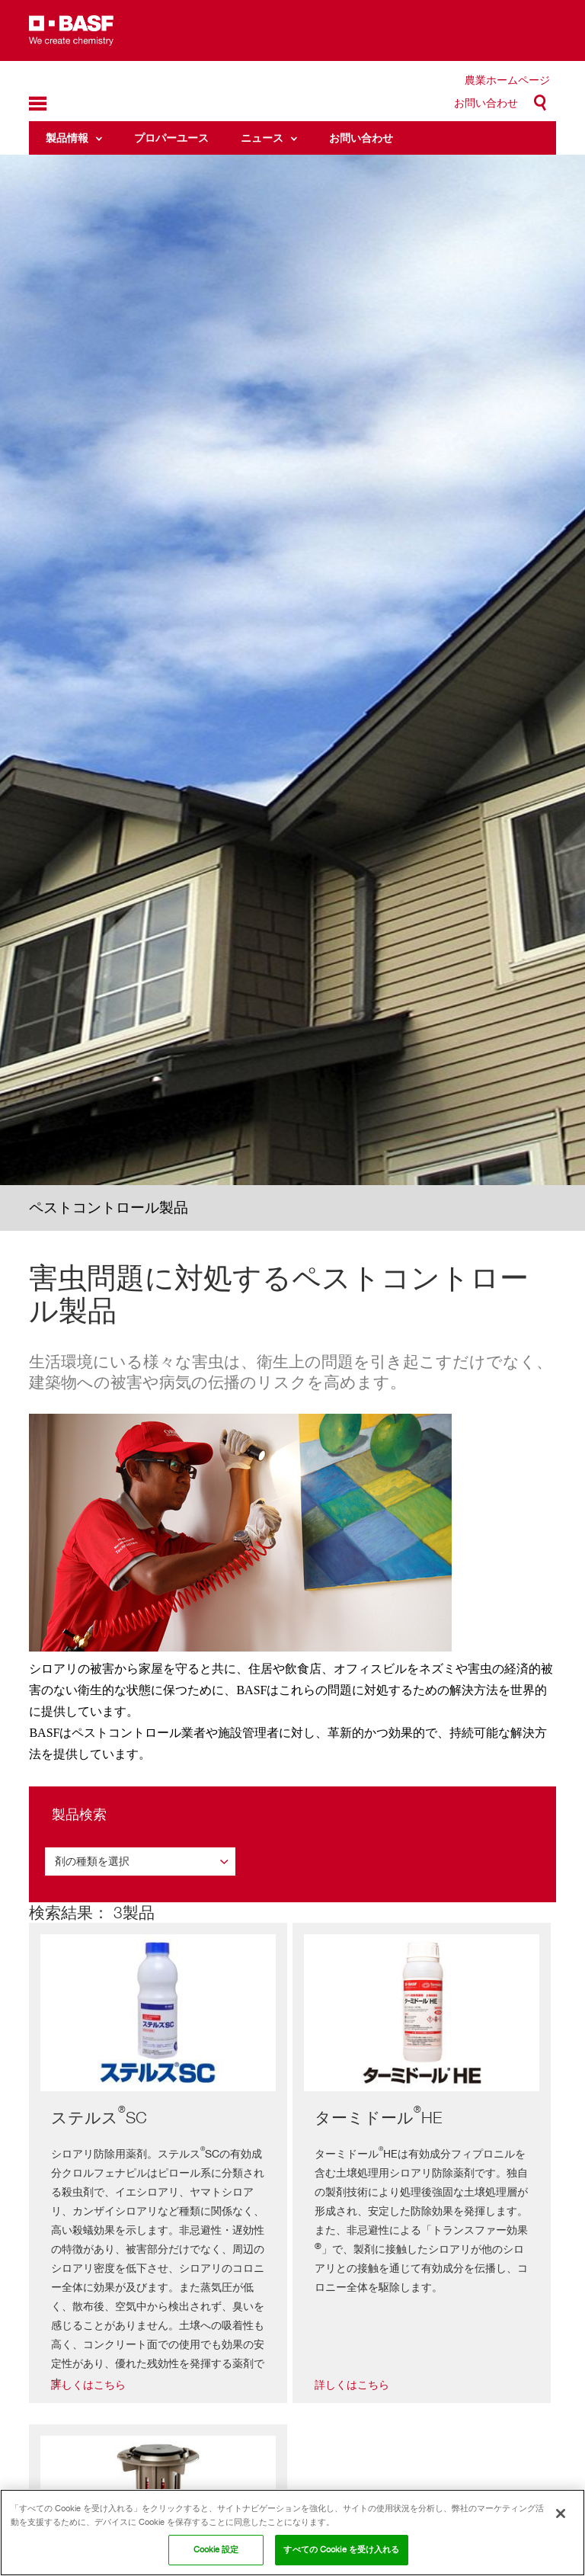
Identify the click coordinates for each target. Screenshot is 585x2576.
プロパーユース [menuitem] (171, 137)
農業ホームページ (507, 79)
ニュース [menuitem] (262, 137)
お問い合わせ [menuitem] (361, 137)
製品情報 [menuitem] (67, 137)
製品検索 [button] (79, 1814)
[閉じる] (560, 2513)
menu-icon (37, 104)
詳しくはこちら (88, 2385)
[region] (292, 2532)
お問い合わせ (486, 102)
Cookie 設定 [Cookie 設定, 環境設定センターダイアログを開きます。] (216, 2549)
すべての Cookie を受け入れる (341, 2549)
